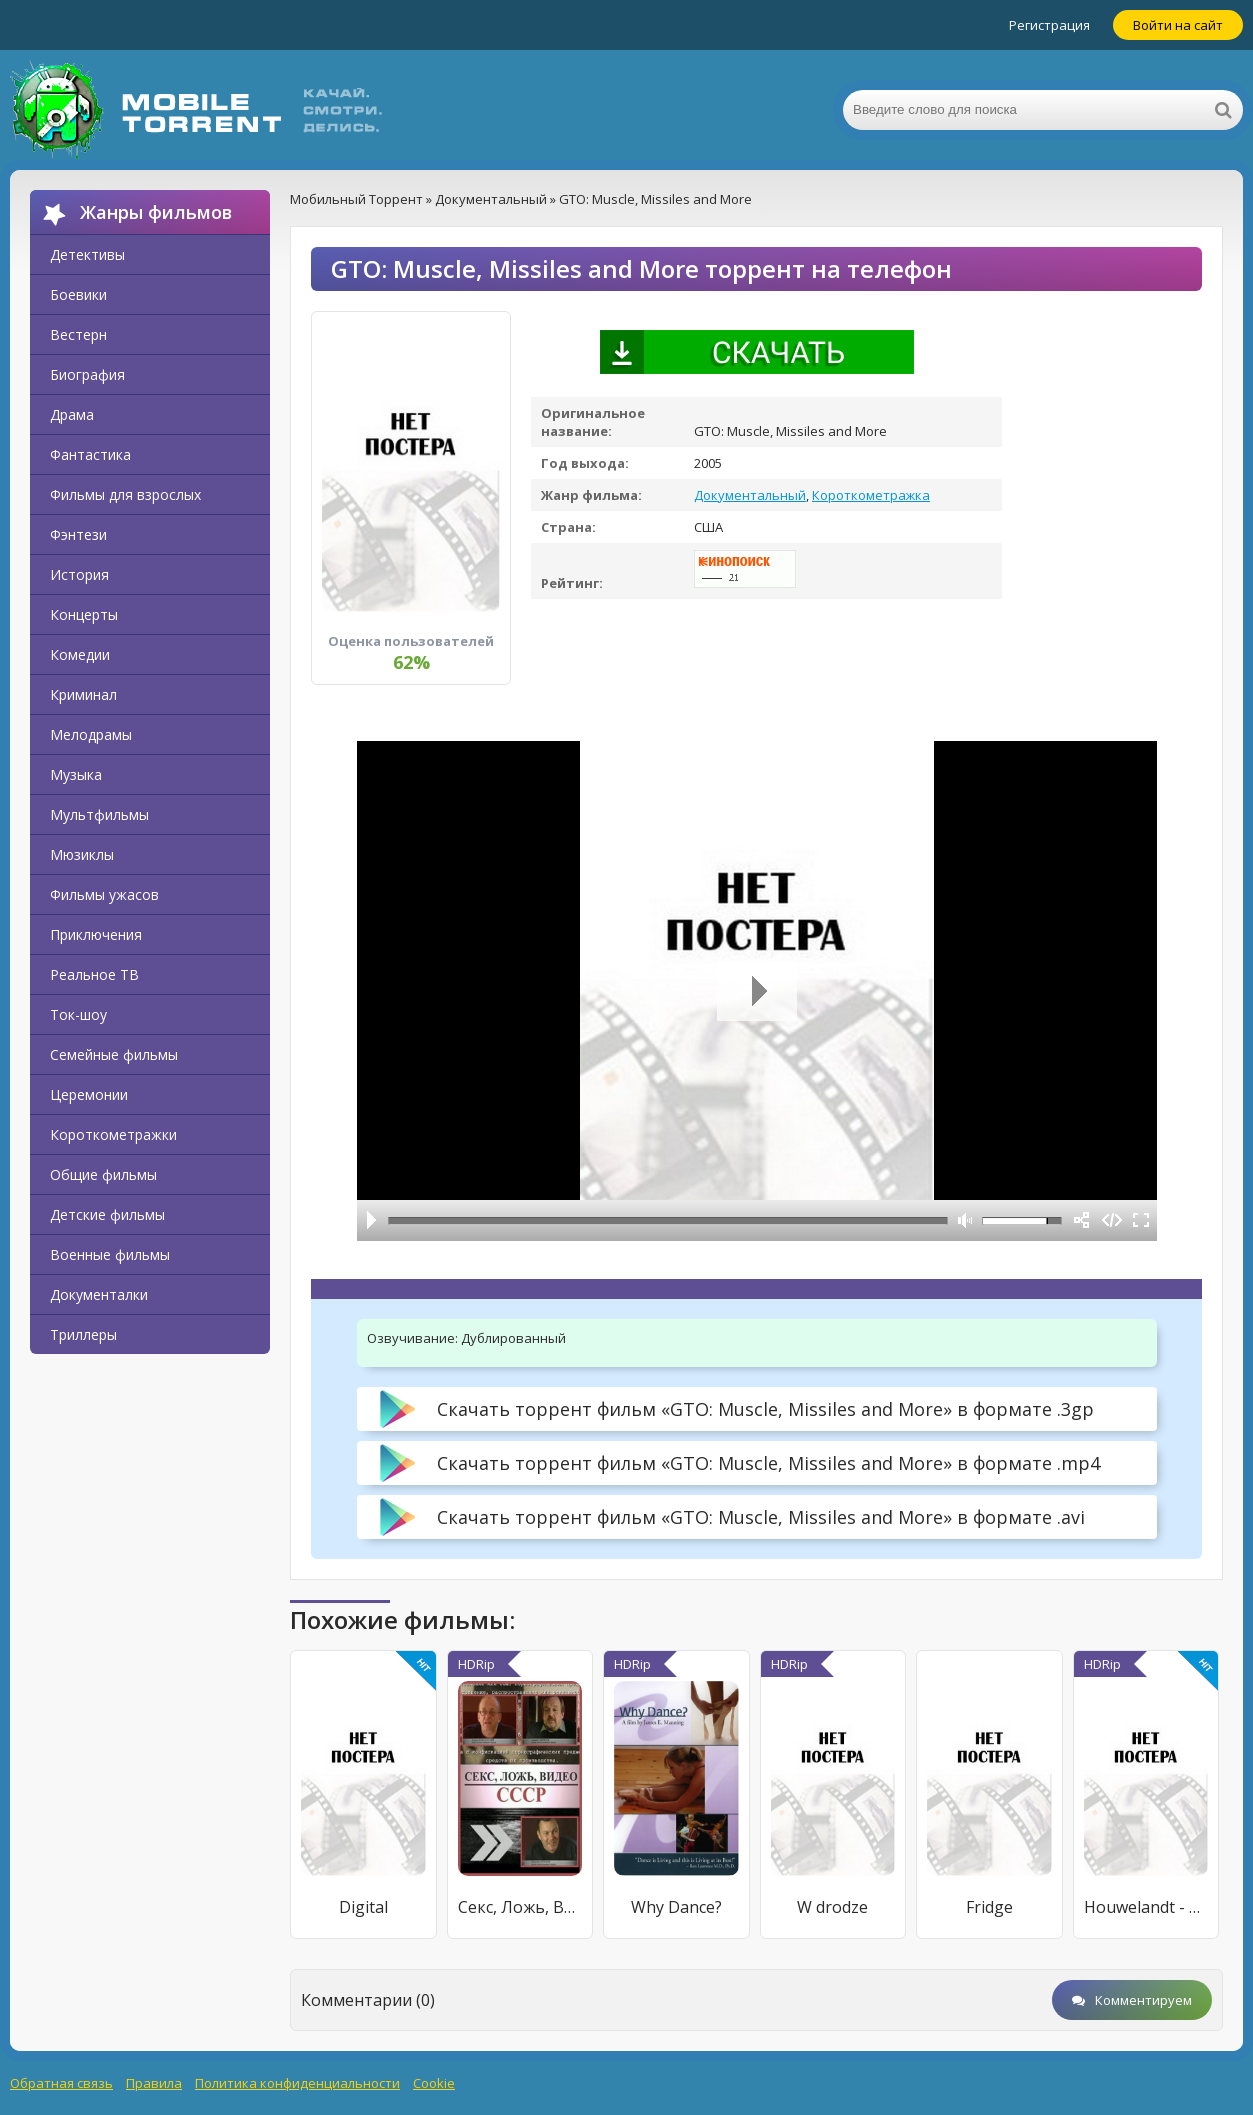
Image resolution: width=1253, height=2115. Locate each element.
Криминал (83, 694)
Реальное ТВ (94, 974)
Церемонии (89, 1094)
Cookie (434, 2083)
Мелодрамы (91, 734)
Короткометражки (113, 1134)
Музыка (76, 774)
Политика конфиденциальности (297, 2083)
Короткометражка (871, 495)
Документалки (99, 1294)
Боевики (78, 294)
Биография (87, 374)
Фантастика (90, 454)
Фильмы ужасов (104, 894)
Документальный (750, 495)
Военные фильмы (110, 1254)
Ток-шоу (78, 1014)
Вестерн (78, 334)
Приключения (96, 934)
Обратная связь (61, 2083)
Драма (72, 414)
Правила (154, 2083)
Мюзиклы (82, 854)
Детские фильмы (107, 1214)
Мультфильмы (99, 814)
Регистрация (1049, 25)
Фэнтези (78, 534)
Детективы (87, 254)
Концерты (84, 614)
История (79, 574)
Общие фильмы (103, 1174)
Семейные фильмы (114, 1054)
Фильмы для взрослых (125, 494)
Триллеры (83, 1334)
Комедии (80, 654)
